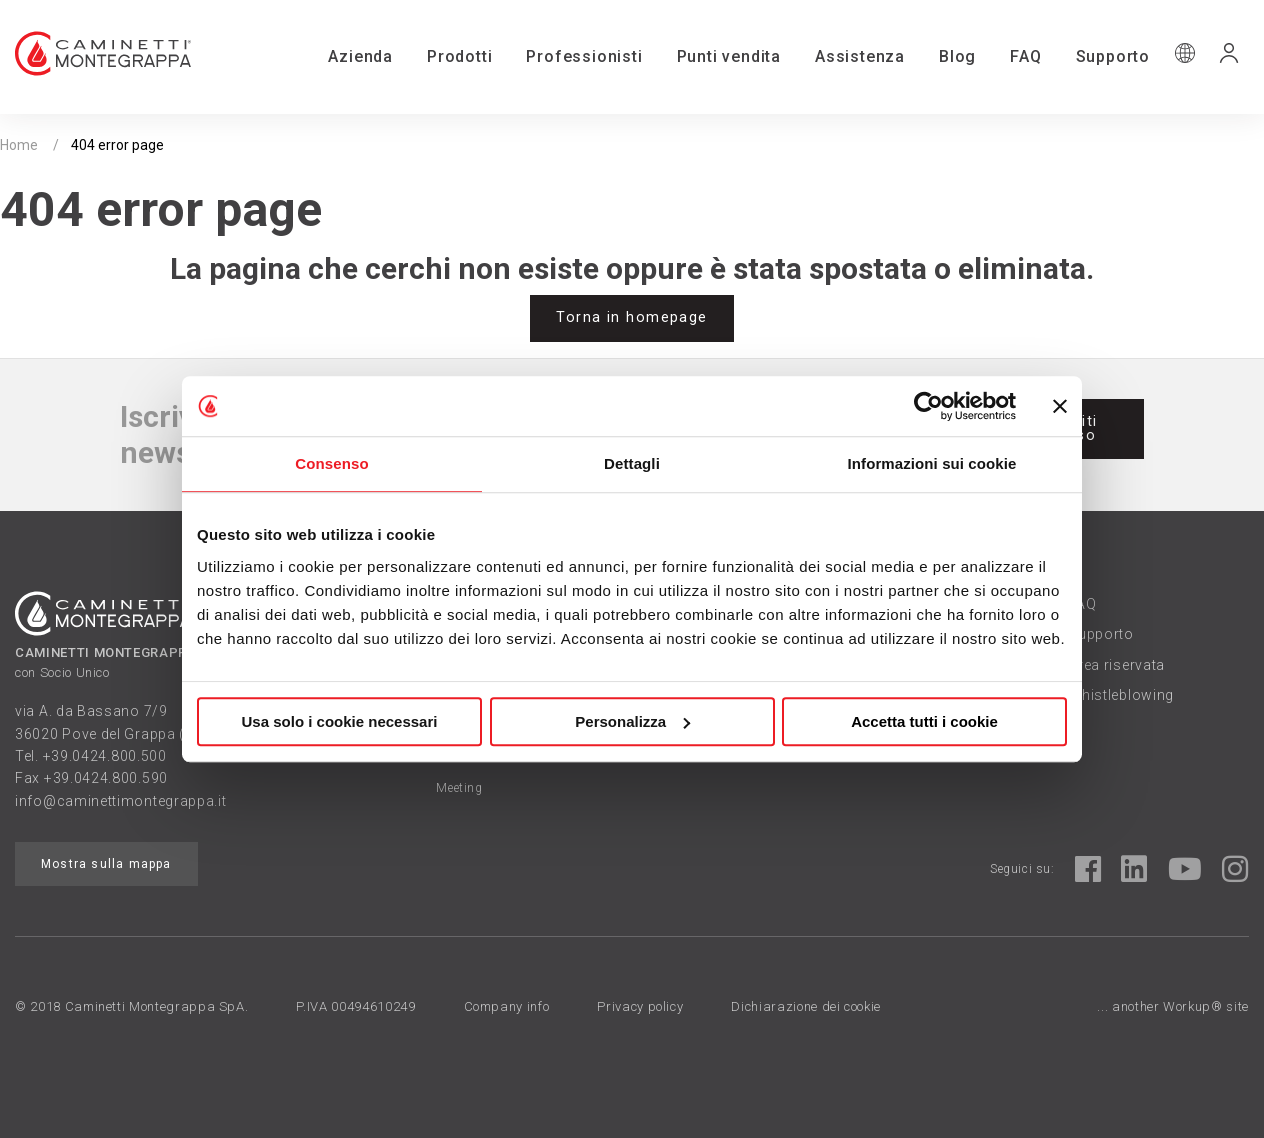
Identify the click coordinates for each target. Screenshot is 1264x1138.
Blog (957, 56)
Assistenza (860, 56)
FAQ (1025, 56)
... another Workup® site (1173, 1006)
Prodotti (459, 56)
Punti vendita (729, 56)
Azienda (360, 56)
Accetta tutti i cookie (924, 721)
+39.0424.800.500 (105, 756)
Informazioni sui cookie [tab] (932, 463)
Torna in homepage (631, 317)
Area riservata (1116, 665)
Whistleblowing (1121, 695)
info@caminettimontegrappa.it (121, 801)
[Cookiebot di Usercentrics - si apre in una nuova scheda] (928, 406)
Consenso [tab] (331, 463)
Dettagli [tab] (632, 463)
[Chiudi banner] (1060, 406)
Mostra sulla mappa (106, 864)
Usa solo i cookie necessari (340, 721)
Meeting (459, 788)
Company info (507, 1006)
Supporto (1113, 56)
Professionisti (584, 56)
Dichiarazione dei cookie (806, 1006)
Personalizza (632, 721)
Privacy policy (640, 1006)
